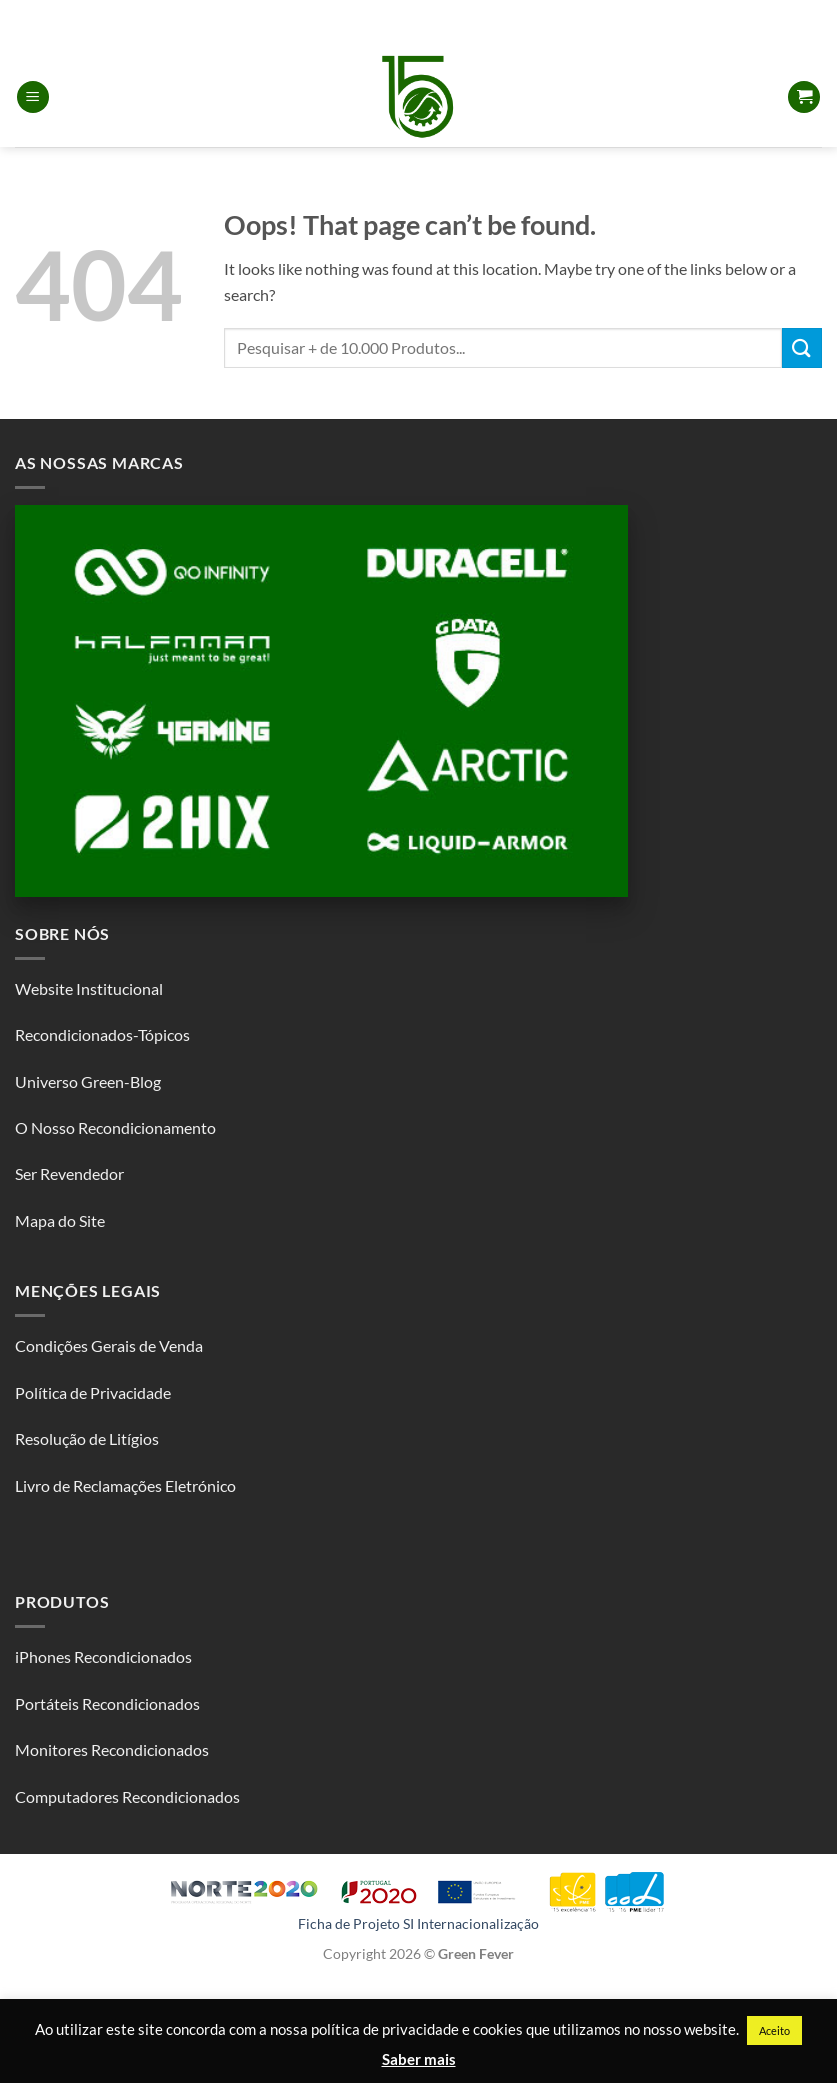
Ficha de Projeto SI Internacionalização (418, 1923)
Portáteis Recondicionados (107, 1703)
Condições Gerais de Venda (109, 1345)
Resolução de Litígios (87, 1438)
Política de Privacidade (93, 1392)
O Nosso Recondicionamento (115, 1127)
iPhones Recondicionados (103, 1656)
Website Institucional (89, 988)
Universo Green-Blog (88, 1081)
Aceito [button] (774, 2030)
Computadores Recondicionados (127, 1796)
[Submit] (802, 347)
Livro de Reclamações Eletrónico (125, 1485)
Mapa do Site (60, 1220)
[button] (33, 97)
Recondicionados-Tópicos (102, 1034)
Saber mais (419, 2059)
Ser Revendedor (69, 1173)
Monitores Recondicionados (112, 1749)
